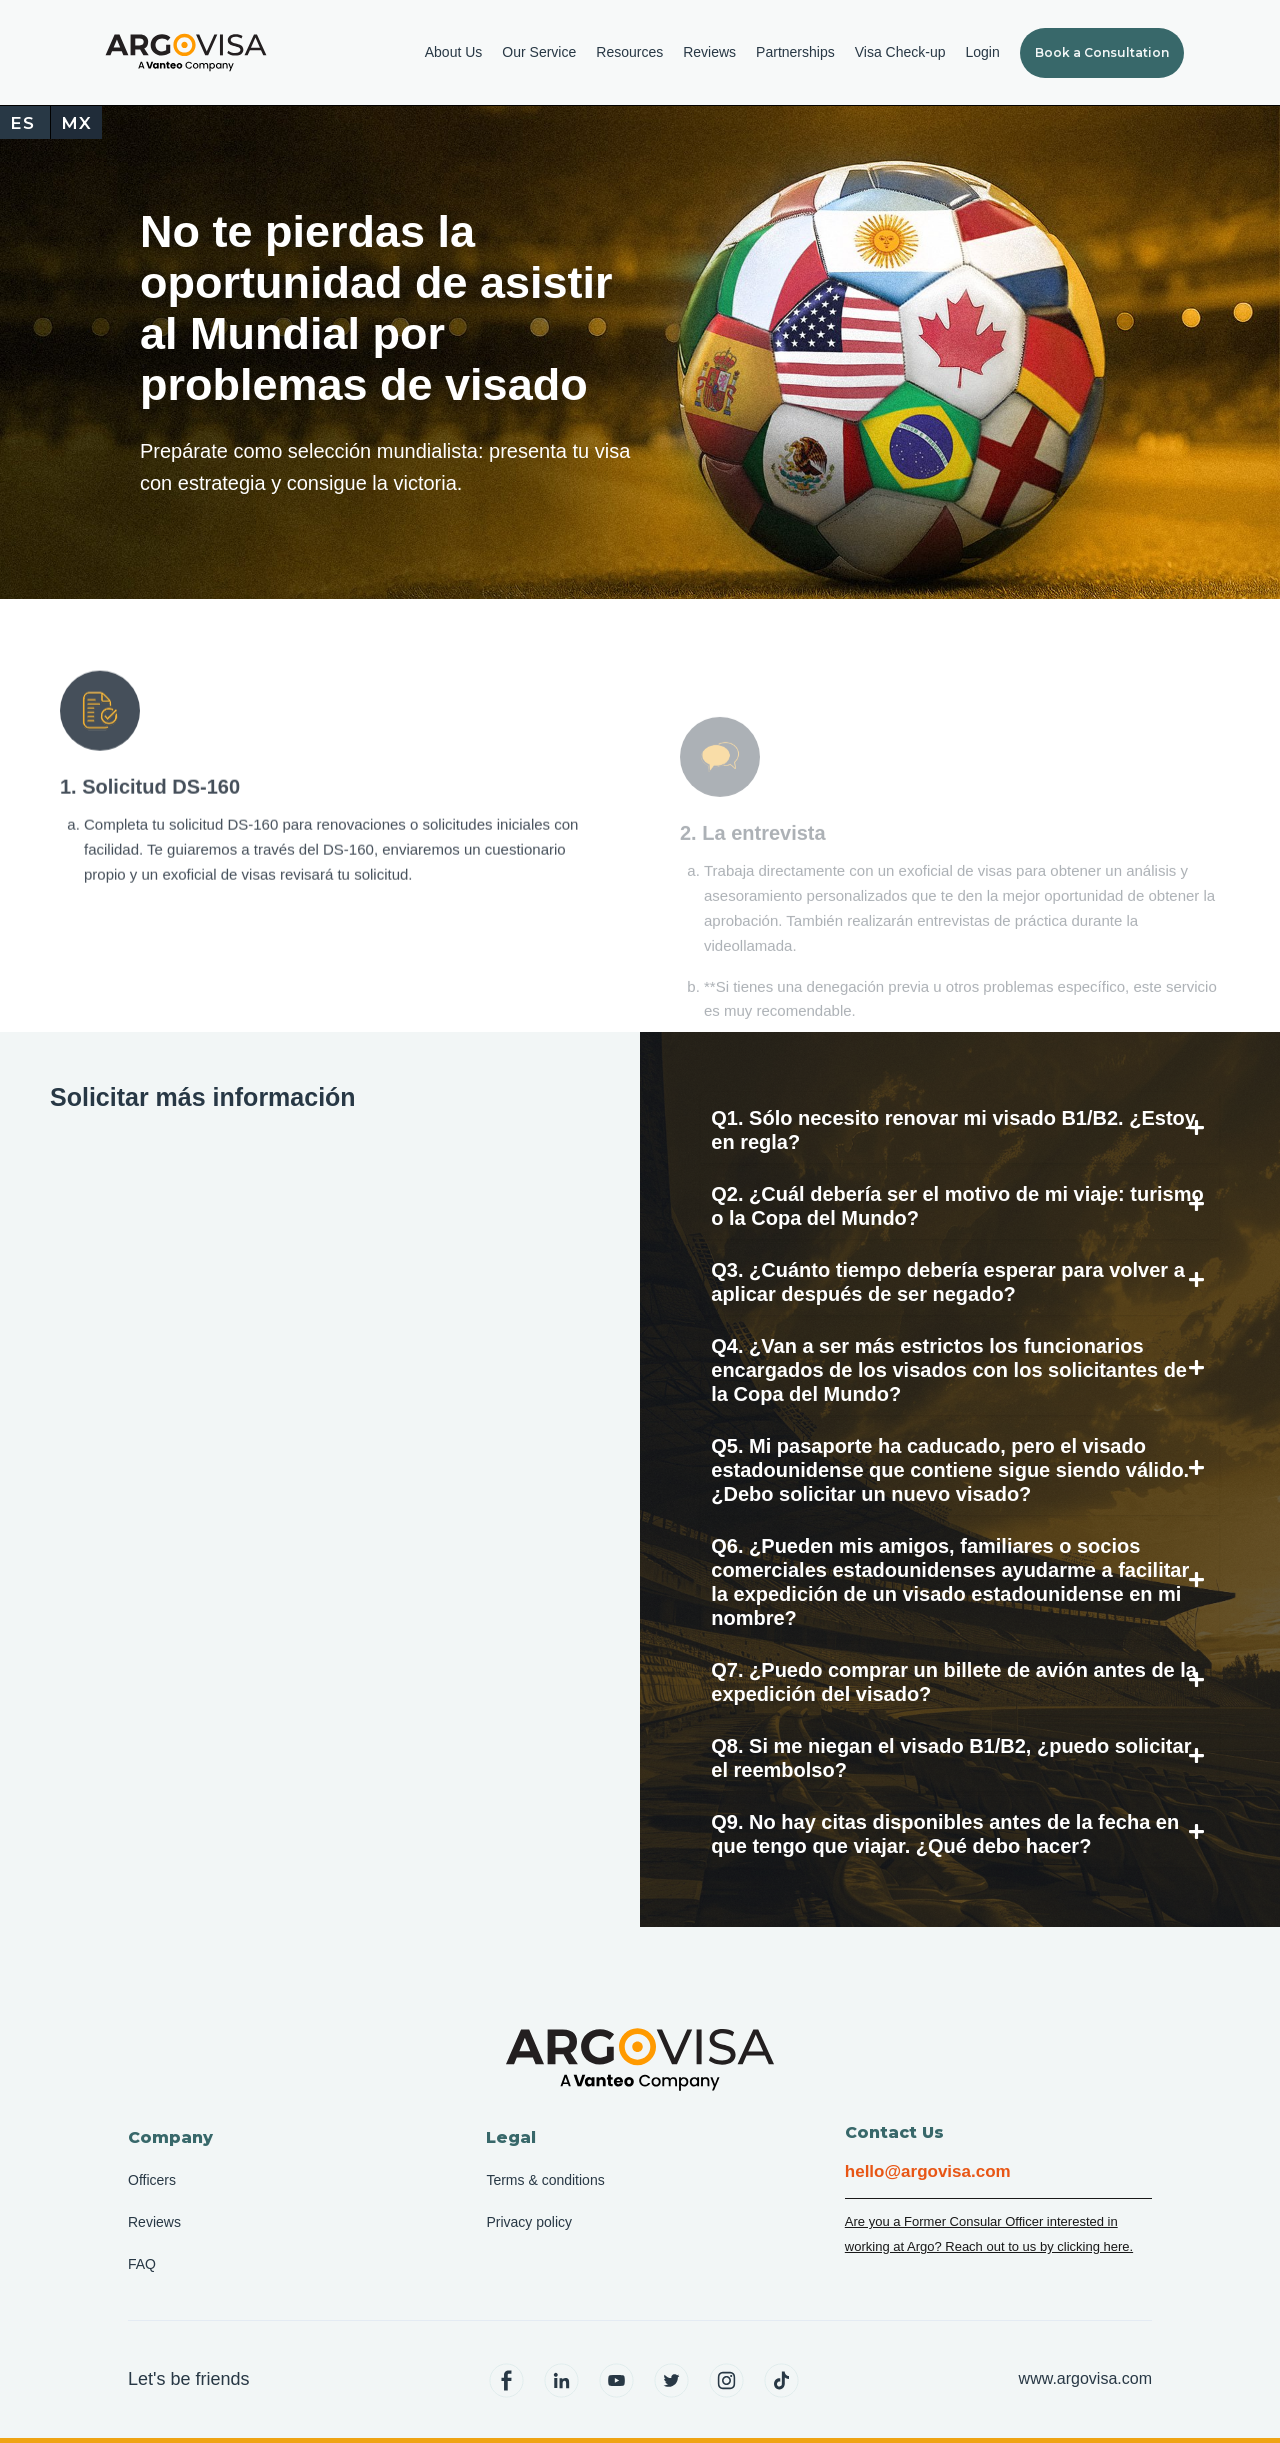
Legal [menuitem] (511, 2137)
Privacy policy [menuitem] (529, 2222)
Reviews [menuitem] (709, 52)
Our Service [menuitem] (539, 52)
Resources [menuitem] (629, 52)
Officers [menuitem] (152, 2180)
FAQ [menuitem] (142, 2264)
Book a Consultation (1102, 52)
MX (76, 123)
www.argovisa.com (1085, 2378)
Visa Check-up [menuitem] (900, 52)
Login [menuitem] (982, 52)
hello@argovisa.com (928, 2171)
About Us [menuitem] (454, 52)
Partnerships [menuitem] (795, 52)
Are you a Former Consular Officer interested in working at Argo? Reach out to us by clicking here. (989, 2234)
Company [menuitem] (170, 2137)
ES (22, 123)
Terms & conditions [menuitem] (545, 2180)
